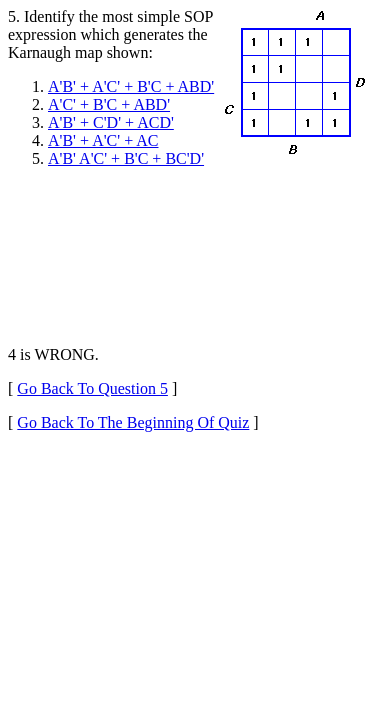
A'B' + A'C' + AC (103, 140)
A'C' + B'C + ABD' (109, 104)
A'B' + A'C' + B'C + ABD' (131, 86)
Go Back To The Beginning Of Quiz (133, 422)
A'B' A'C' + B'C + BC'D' (126, 158)
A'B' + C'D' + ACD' (111, 122)
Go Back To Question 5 (92, 388)
